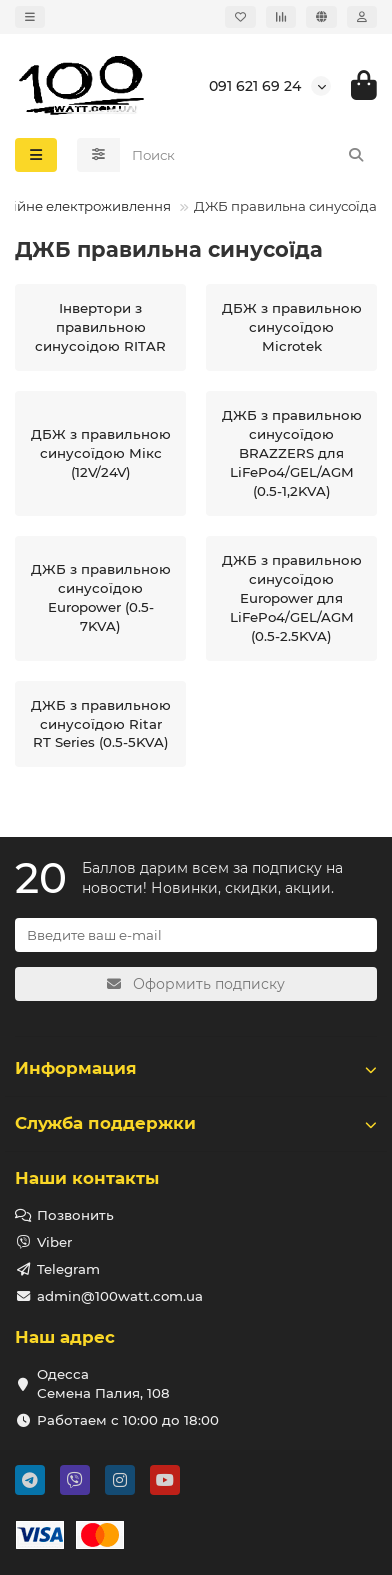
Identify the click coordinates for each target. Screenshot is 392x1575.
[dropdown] (30, 17)
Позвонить (75, 1215)
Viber (54, 1242)
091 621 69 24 (255, 86)
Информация (196, 1068)
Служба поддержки (196, 1123)
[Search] (249, 155)
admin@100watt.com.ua (120, 1296)
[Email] (196, 935)
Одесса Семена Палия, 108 (103, 1383)
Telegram (68, 1269)
